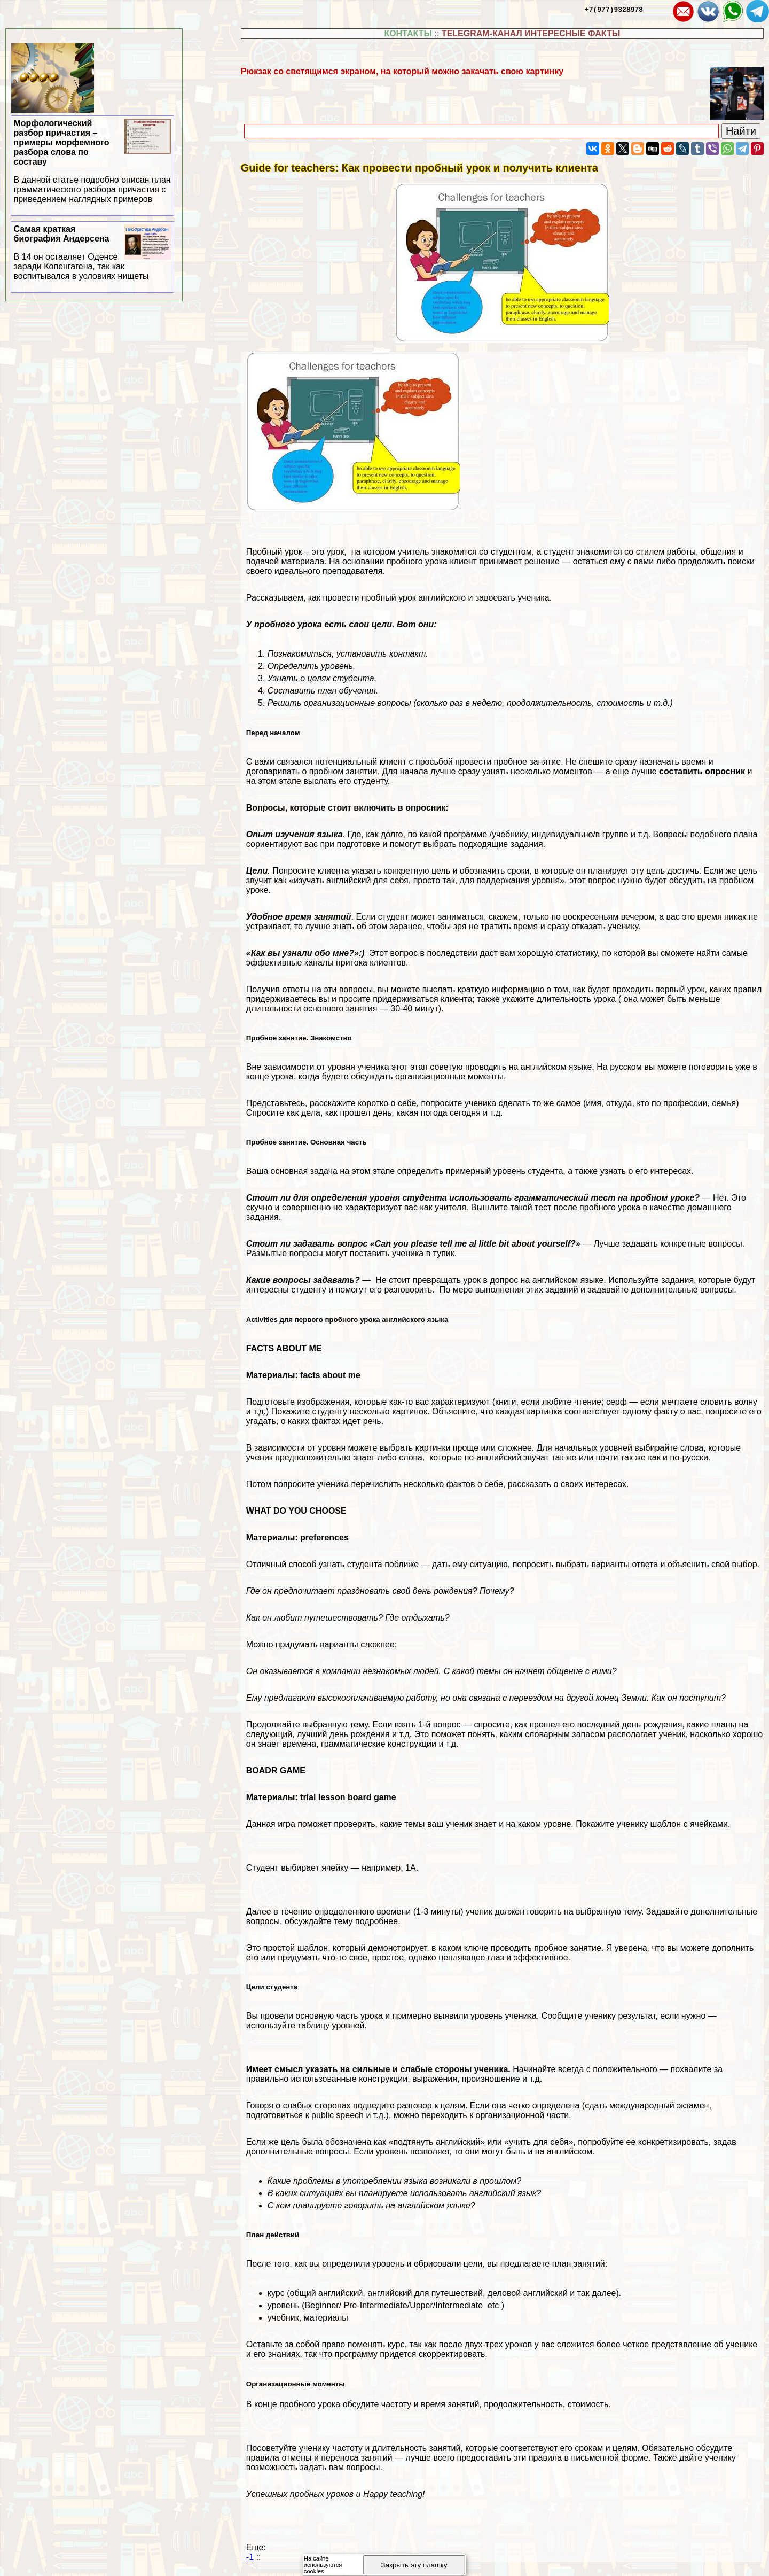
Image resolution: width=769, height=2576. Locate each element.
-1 (250, 2557)
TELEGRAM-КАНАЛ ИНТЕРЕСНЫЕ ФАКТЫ (531, 33)
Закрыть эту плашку (414, 2565)
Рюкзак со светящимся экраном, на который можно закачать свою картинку (402, 71)
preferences (324, 1537)
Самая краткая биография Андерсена (92, 252)
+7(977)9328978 (614, 9)
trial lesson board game (348, 1797)
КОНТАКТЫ (408, 33)
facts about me (330, 1375)
